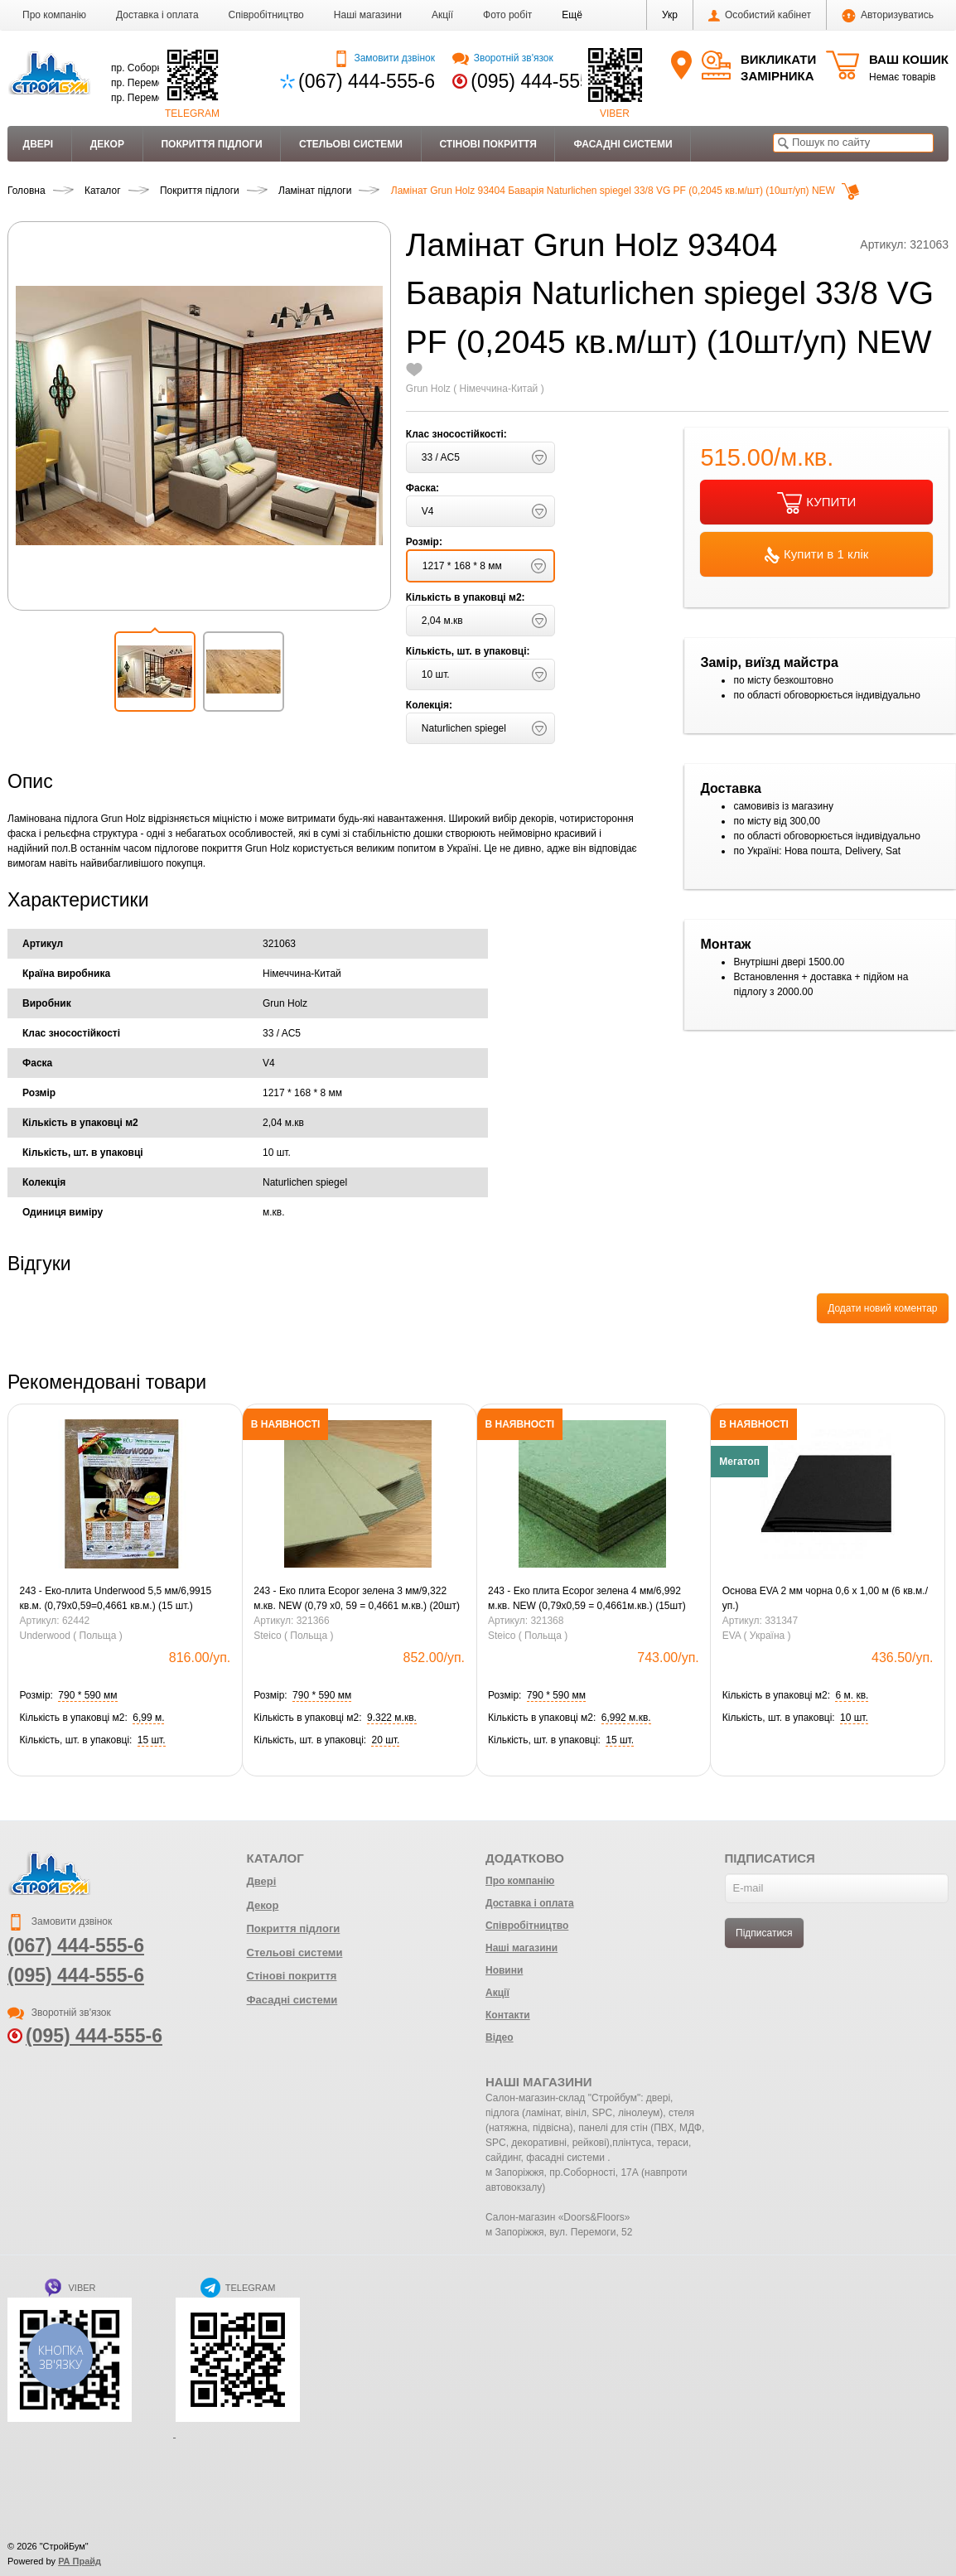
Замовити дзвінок (384, 58)
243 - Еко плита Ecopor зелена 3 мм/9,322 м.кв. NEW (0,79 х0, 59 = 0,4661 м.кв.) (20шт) (356, 1598)
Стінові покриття (487, 144)
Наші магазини (368, 15)
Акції (442, 15)
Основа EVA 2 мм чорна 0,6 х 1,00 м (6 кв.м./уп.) (825, 1598)
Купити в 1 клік (816, 555)
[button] (572, 15)
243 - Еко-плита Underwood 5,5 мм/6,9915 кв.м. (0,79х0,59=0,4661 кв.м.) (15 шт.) (116, 1598)
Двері (38, 144)
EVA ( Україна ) (756, 1635)
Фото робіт (507, 15)
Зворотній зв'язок (502, 58)
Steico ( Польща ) (293, 1635)
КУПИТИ (816, 503)
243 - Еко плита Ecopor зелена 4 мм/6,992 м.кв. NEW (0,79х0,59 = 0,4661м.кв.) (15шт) (587, 1598)
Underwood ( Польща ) (71, 1635)
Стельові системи (351, 144)
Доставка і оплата (157, 15)
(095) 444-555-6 (539, 81)
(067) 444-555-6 (366, 81)
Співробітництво (266, 15)
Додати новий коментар (882, 1308)
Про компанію (54, 15)
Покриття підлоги (211, 144)
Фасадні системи (622, 144)
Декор (107, 144)
